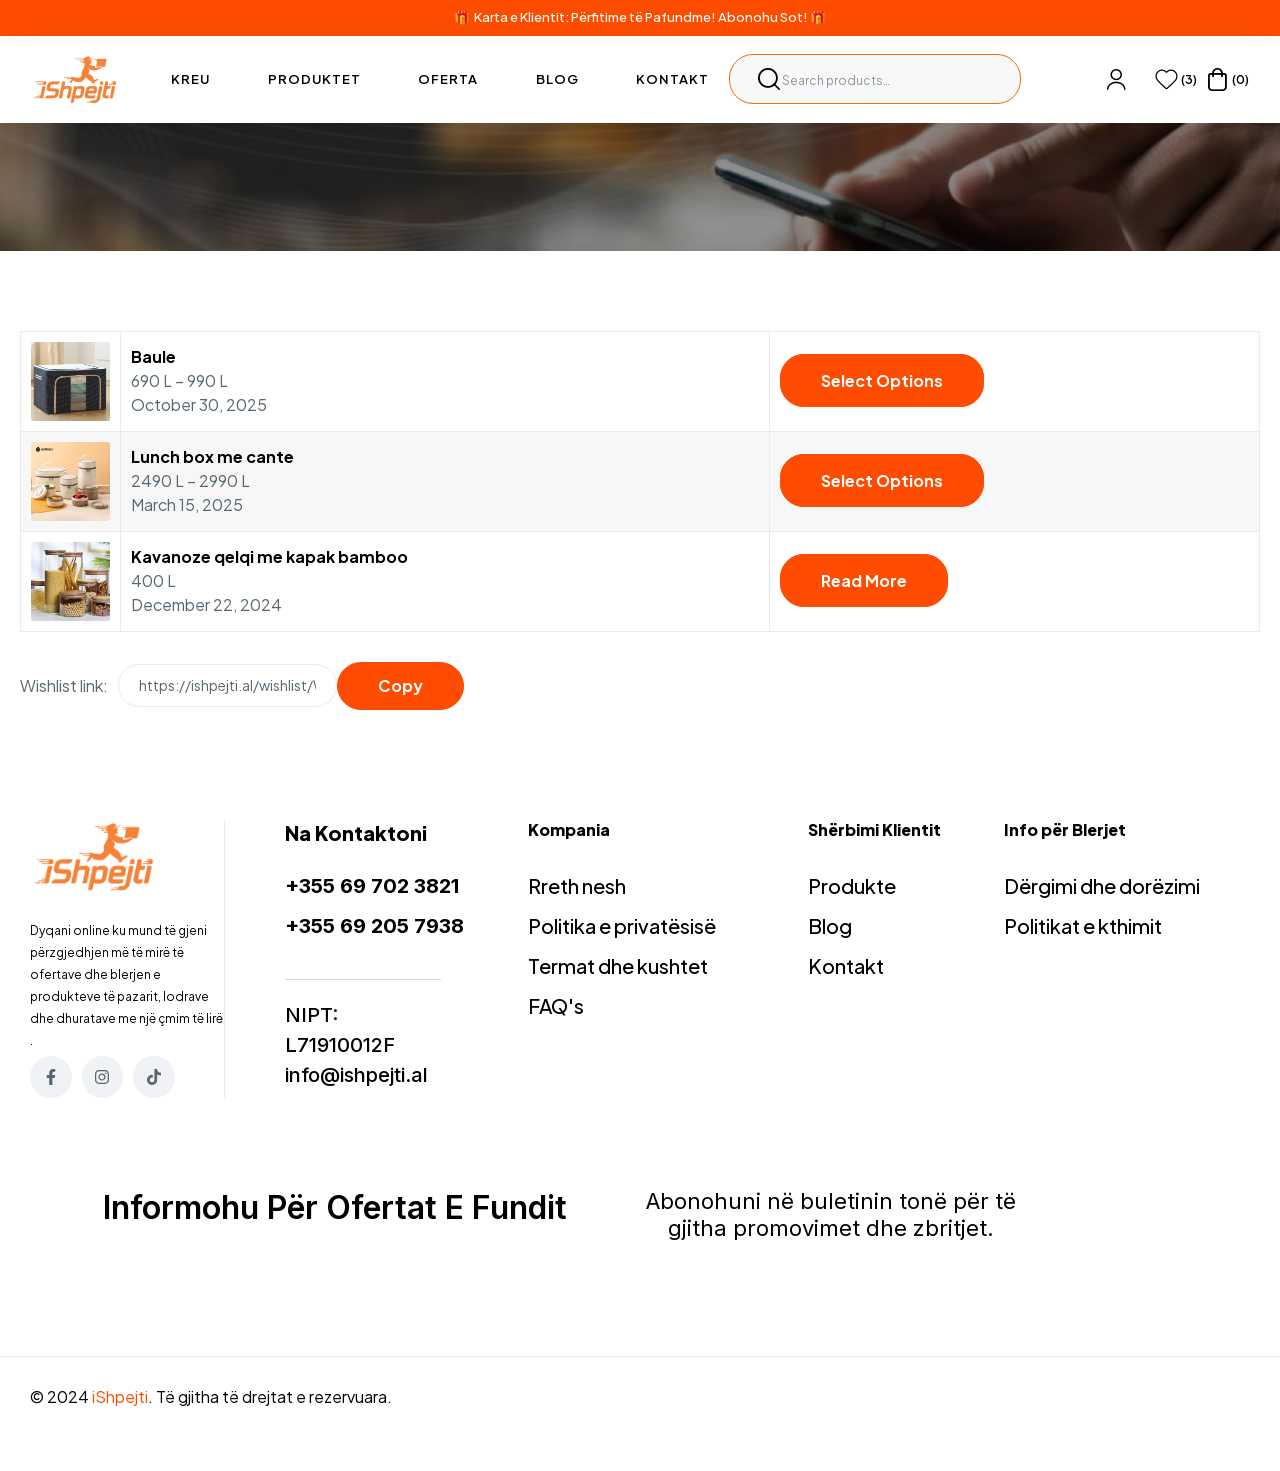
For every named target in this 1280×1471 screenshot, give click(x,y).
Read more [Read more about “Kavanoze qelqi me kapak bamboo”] (864, 580)
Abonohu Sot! (763, 17)
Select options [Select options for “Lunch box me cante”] (882, 480)
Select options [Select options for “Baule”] (882, 380)
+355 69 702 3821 (372, 886)
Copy (400, 685)
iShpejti (120, 1396)
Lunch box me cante (212, 456)
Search (769, 79)
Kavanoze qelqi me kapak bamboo (269, 556)
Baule (153, 356)
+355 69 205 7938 (374, 926)
